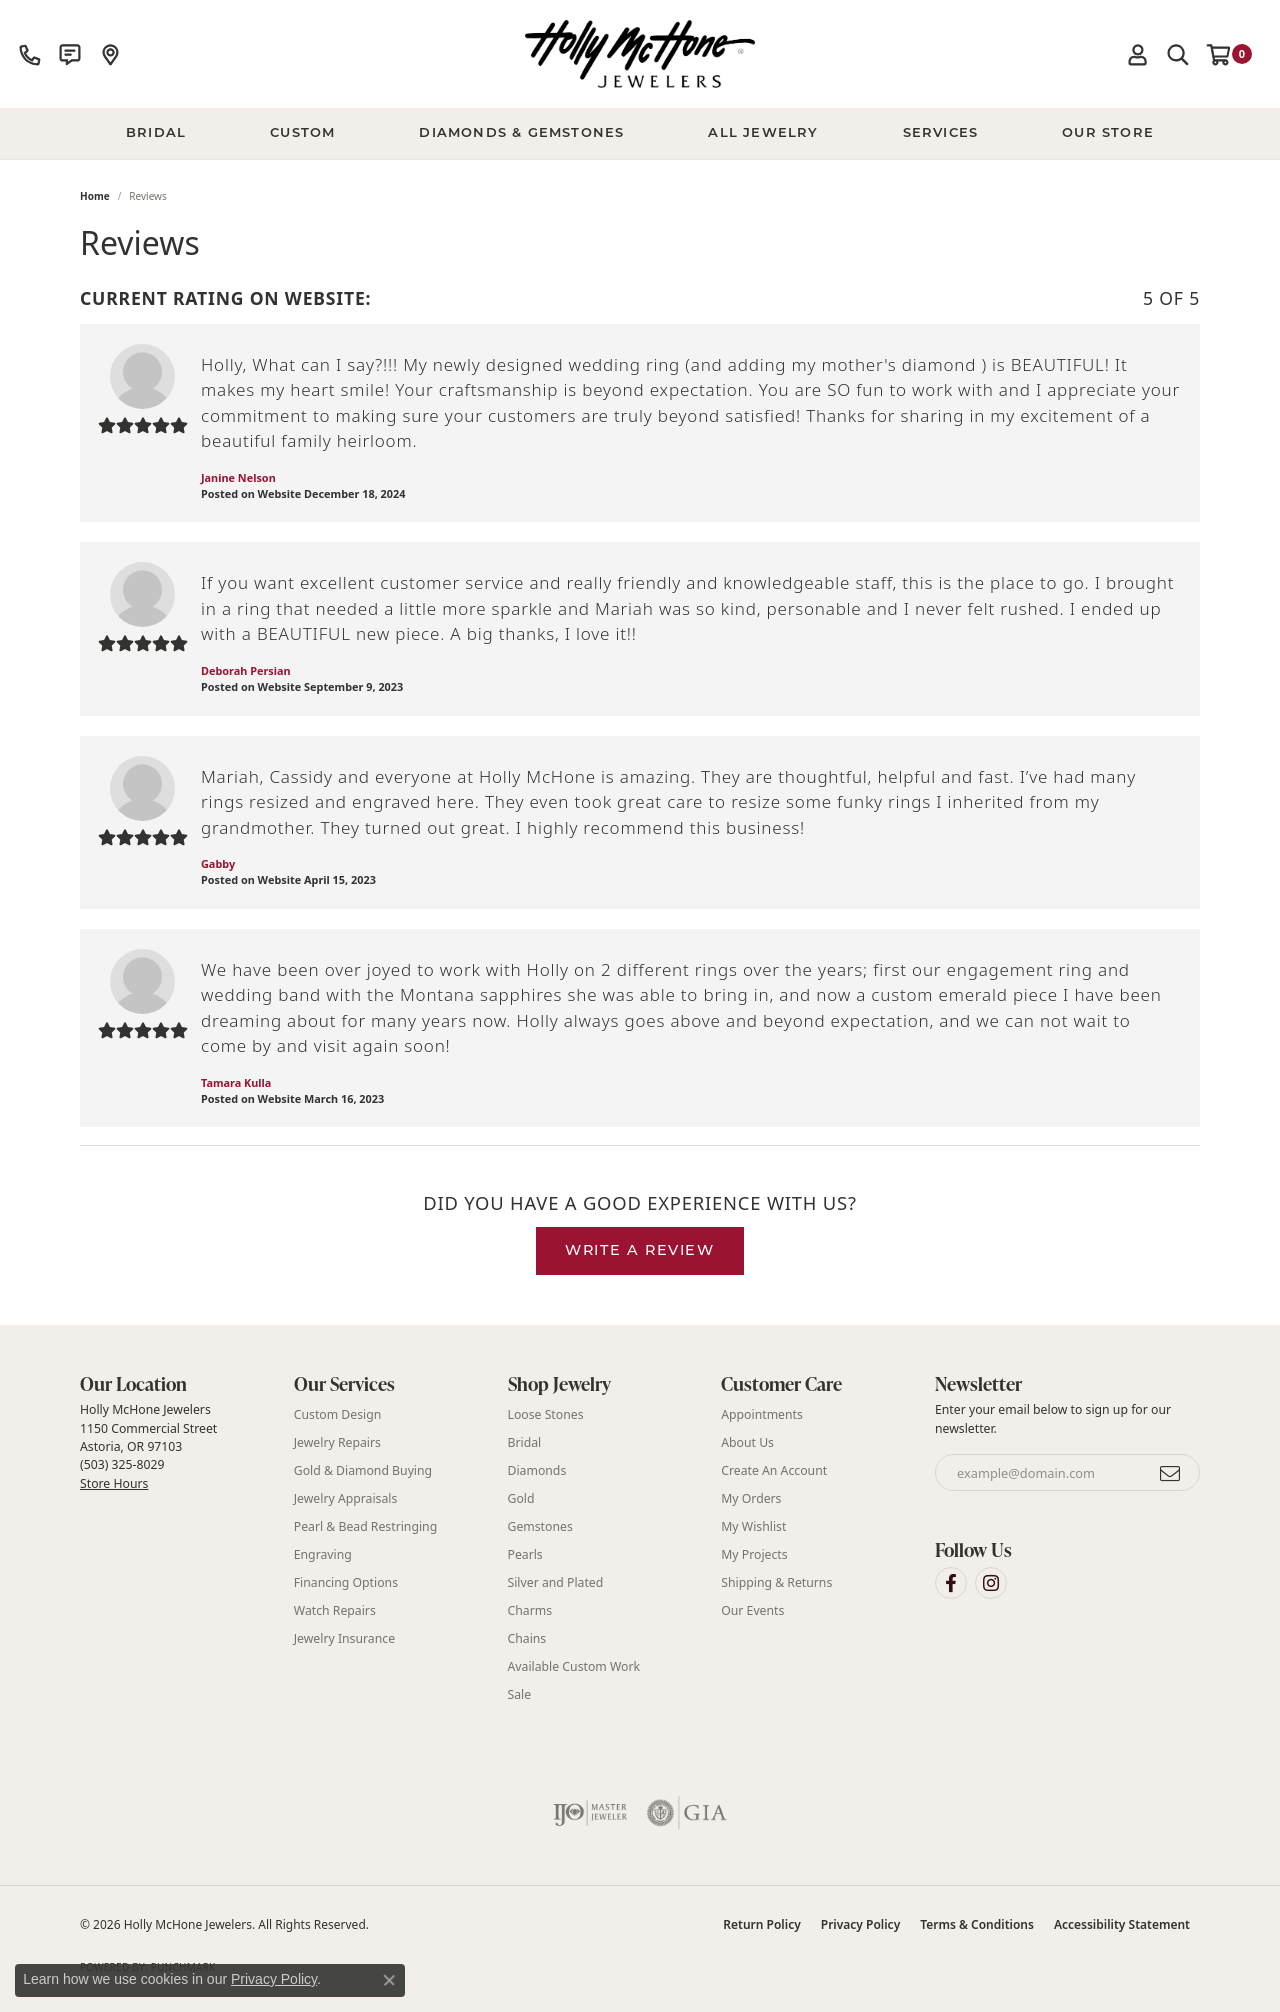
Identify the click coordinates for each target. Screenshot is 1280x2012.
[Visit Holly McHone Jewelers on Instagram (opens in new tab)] (991, 1583)
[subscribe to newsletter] (1171, 1473)
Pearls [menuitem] (525, 1554)
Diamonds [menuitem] (537, 1470)
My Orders (751, 1498)
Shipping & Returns (776, 1582)
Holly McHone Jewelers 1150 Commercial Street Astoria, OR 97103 (148, 1446)
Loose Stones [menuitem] (546, 1414)
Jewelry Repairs (337, 1442)
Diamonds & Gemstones (521, 133)
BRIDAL (156, 133)
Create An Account (774, 1470)
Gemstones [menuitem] (540, 1526)
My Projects (754, 1554)
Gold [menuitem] (521, 1498)
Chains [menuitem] (527, 1638)
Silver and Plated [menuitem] (556, 1582)
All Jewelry (763, 133)
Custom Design (338, 1414)
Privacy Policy (860, 1924)
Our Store (1108, 133)
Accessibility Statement (1122, 1924)
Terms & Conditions (977, 1924)
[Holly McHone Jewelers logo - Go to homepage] (640, 54)
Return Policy (761, 1924)
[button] (1138, 54)
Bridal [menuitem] (525, 1442)
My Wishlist (753, 1526)
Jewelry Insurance (344, 1638)
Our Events (752, 1610)
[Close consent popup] (389, 1980)
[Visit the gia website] (687, 1813)
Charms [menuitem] (530, 1610)
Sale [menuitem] (520, 1694)
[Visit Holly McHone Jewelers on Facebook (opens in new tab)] (951, 1583)
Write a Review (639, 1251)
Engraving (323, 1554)
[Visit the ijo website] (590, 1813)
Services (941, 133)
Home (95, 196)
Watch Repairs (335, 1610)
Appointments (762, 1414)
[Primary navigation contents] (640, 134)
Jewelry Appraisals (346, 1498)
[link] (30, 54)
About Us (747, 1442)
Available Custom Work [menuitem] (574, 1666)
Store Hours (114, 1483)
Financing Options (346, 1582)
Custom (302, 133)
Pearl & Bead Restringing (365, 1526)
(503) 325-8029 (122, 1464)
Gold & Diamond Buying (363, 1470)
